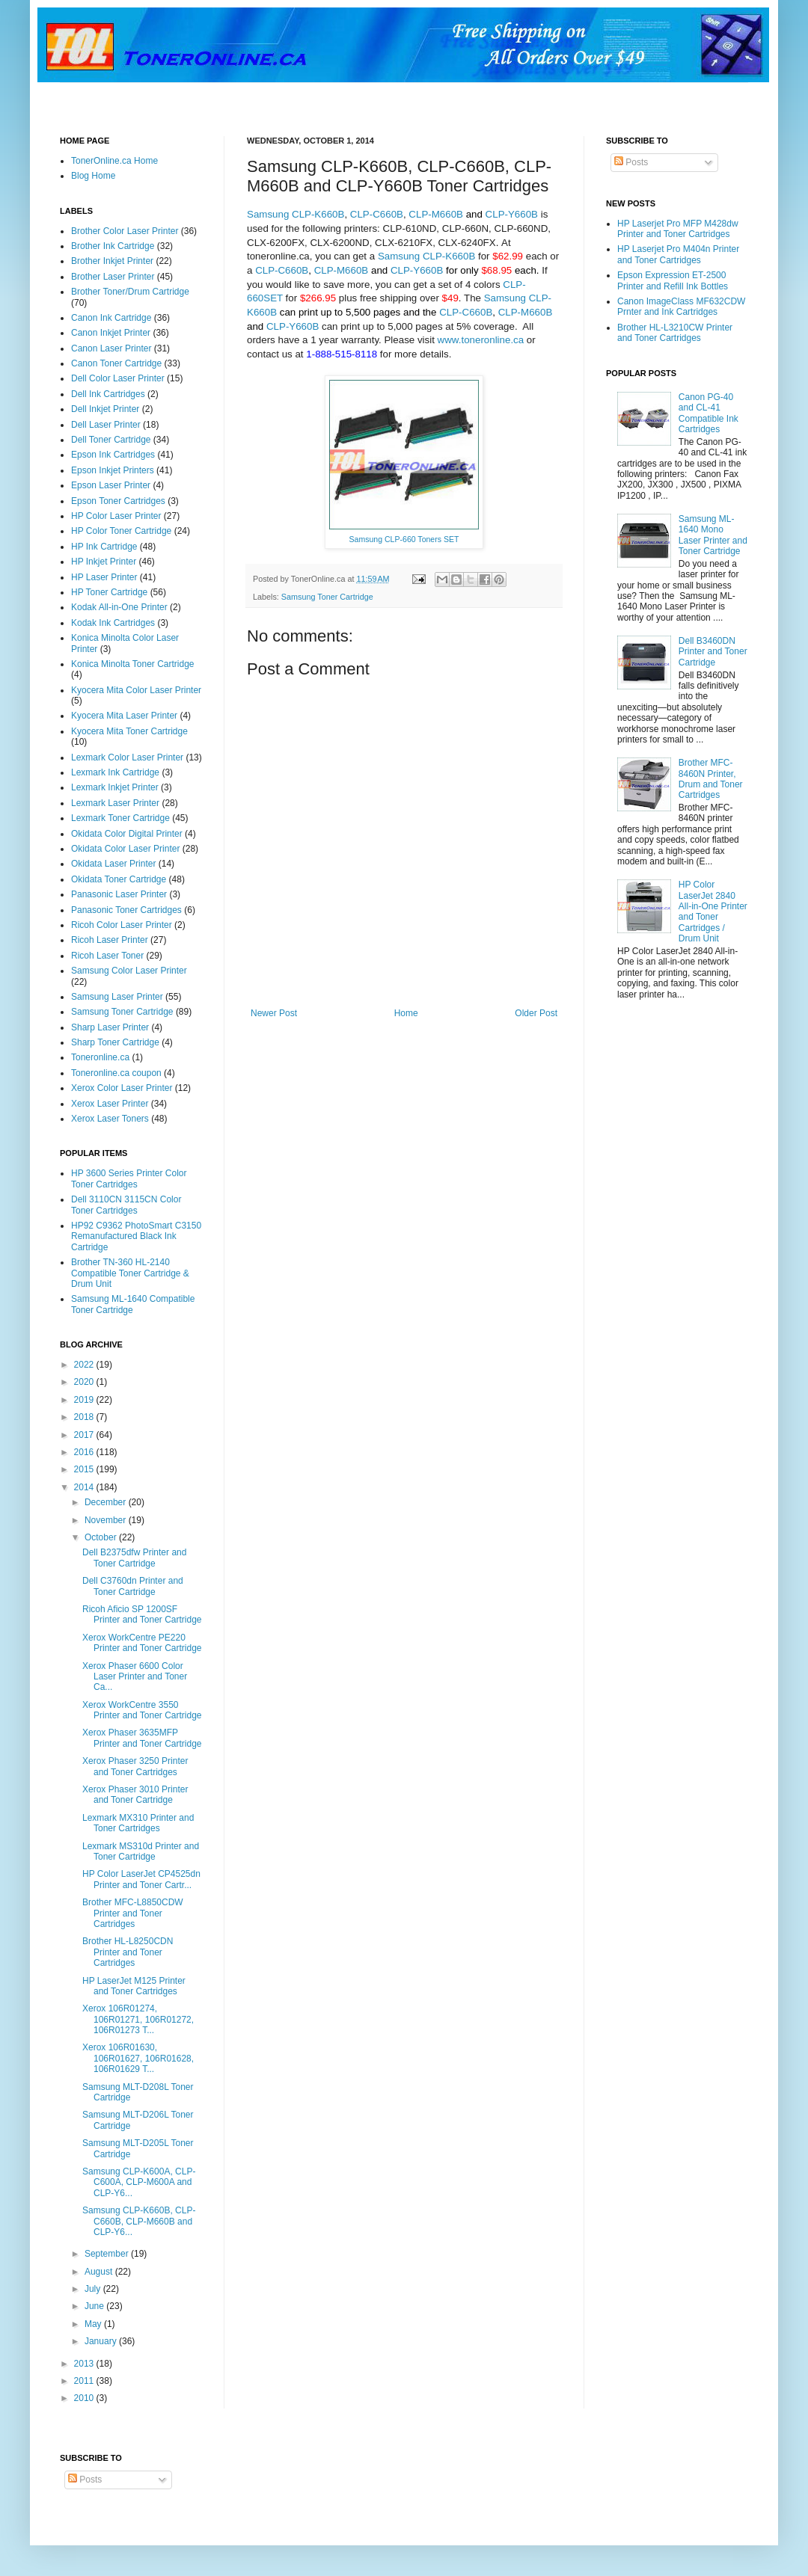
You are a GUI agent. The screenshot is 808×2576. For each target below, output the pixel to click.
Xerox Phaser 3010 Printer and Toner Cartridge (135, 1794)
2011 (85, 2381)
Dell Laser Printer (106, 424)
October (102, 1537)
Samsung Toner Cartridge (327, 596)
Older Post (536, 1013)
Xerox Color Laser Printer (121, 1088)
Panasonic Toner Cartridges (126, 910)
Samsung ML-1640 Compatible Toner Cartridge (133, 1304)
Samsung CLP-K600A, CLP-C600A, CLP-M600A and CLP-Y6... (138, 2182)
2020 (85, 1382)
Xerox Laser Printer (109, 1103)
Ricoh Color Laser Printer (121, 925)
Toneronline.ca (100, 1057)
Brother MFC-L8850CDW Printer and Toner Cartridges (132, 1913)
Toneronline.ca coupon (116, 1073)
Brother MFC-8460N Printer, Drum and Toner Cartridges (711, 778)
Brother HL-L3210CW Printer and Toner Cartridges (674, 332)
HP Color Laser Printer (116, 516)
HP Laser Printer (104, 577)
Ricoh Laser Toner (107, 955)
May (94, 2324)
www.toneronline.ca (481, 339)
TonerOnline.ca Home (114, 161)
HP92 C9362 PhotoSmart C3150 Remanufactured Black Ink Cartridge (136, 1236)
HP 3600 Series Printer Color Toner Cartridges (129, 1178)
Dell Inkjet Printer (105, 409)
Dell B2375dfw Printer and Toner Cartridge (134, 1557)
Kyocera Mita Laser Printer (124, 715)
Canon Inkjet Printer (110, 333)
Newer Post (274, 1013)
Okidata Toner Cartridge (118, 879)
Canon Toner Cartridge (116, 363)
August (100, 2271)
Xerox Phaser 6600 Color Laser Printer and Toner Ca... (134, 1677)
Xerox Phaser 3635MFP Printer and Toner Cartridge (142, 1737)
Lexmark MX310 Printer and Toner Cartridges (138, 1823)
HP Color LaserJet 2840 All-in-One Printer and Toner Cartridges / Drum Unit (713, 911)
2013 (85, 2363)
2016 (85, 1452)
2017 (85, 1435)
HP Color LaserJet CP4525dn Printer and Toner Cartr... (141, 1879)
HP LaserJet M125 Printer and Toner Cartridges (134, 1986)
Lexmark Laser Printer (115, 803)
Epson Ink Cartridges (113, 454)
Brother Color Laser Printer (124, 231)
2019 (85, 1400)
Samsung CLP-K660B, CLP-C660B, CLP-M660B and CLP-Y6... (138, 2221)
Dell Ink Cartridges (108, 394)
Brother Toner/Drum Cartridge (130, 291)
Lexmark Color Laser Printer (127, 757)
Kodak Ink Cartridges (113, 623)
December (107, 1502)
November (107, 1520)
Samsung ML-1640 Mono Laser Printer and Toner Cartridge (713, 535)
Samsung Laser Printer (117, 997)
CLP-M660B (435, 214)
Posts (631, 162)
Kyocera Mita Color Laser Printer (136, 690)
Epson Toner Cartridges (118, 501)
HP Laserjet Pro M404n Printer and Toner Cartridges (678, 254)
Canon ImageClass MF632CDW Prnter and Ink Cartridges (681, 306)
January (102, 2341)
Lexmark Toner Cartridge (120, 818)
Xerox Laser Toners (110, 1118)
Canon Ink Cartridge (111, 318)
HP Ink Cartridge (104, 546)
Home (406, 1013)
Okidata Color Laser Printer (125, 848)
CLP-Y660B (512, 214)
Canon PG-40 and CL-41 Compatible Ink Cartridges (708, 413)
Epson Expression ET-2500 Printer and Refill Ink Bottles (672, 280)
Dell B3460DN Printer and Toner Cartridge (713, 652)
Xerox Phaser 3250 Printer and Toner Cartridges (135, 1766)
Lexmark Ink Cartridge (115, 772)
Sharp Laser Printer (110, 1027)
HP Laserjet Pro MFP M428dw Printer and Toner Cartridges (677, 228)
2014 (85, 1487)
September (108, 2253)
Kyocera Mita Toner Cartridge (129, 731)
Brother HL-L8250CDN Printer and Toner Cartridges (127, 1952)
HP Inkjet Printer (103, 561)
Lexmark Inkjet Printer (115, 787)
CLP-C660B (376, 214)
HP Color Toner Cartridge (121, 531)
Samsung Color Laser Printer (129, 970)
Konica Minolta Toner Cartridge (133, 664)
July (94, 2289)
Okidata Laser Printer (113, 863)
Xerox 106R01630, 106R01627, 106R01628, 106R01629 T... (138, 2058)
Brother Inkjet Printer (112, 261)
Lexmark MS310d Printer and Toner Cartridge (140, 1851)
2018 (85, 1417)
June (95, 2306)
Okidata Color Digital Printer (127, 834)
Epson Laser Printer (110, 485)
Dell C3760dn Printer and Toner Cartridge (132, 1586)
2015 (85, 1469)
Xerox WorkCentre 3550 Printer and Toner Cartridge (142, 1710)
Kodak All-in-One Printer (119, 607)
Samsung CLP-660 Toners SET (404, 539)
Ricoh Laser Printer (109, 940)
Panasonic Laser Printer (119, 894)
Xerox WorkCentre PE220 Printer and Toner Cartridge (142, 1642)
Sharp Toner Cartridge (115, 1042)
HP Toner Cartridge (109, 592)
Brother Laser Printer (112, 276)
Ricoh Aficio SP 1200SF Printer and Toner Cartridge (142, 1614)
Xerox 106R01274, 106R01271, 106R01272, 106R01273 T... (138, 2019)
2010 (85, 2398)
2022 (85, 1364)
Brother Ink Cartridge (112, 246)
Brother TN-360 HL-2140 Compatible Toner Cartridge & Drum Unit (130, 1273)
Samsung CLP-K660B (295, 214)
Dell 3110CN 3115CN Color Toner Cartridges (126, 1204)
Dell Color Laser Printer (118, 378)
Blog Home (93, 175)
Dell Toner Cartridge (111, 439)
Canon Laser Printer (111, 348)
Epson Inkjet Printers (112, 470)
